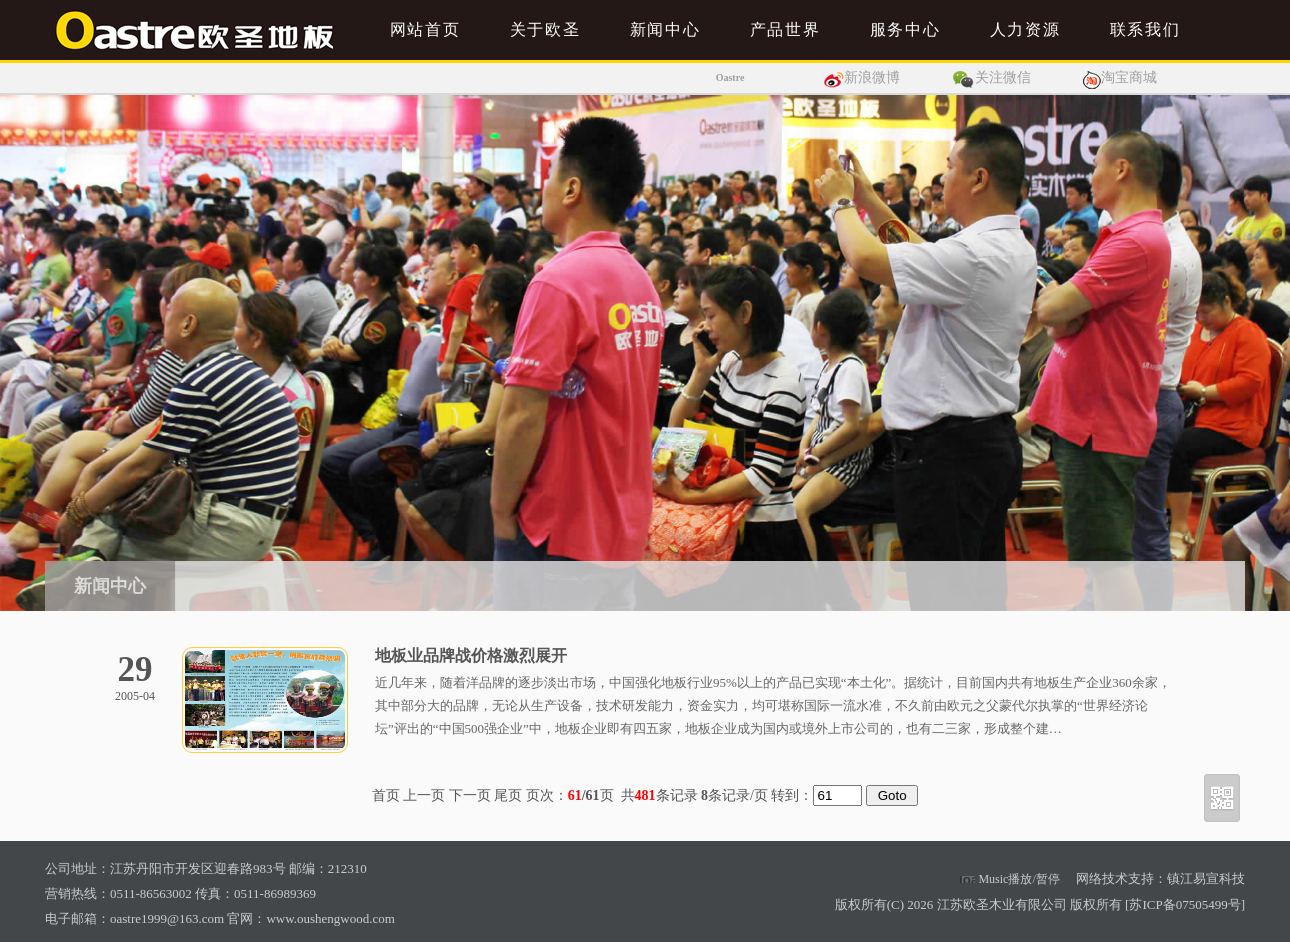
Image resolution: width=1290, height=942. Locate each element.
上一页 (424, 795)
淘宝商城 (1129, 77)
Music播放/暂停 (1009, 879)
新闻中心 (665, 29)
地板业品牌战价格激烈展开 (471, 655)
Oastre (730, 77)
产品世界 (785, 29)
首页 (386, 795)
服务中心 (905, 29)
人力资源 (1025, 29)
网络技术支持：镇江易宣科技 (1160, 878)
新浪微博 (872, 77)
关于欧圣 (545, 29)
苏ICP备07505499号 (1184, 904)
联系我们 (1145, 29)
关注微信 (1003, 77)
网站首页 (425, 29)
